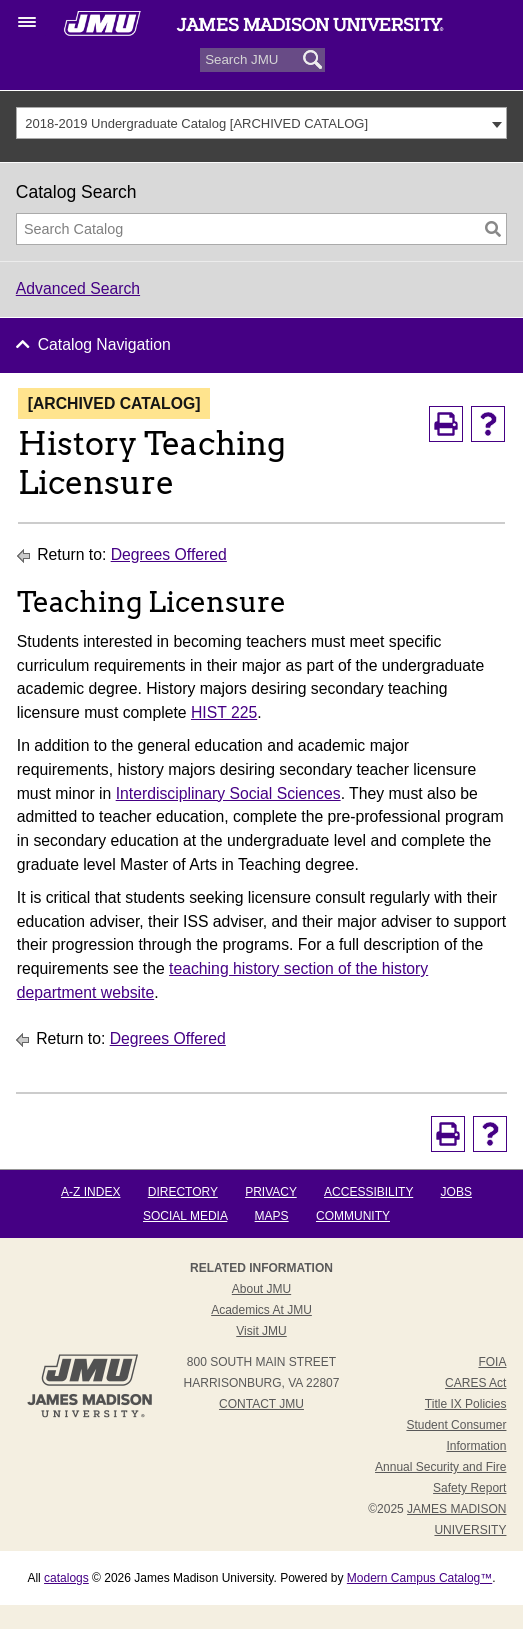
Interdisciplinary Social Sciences (228, 793)
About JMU (261, 1289)
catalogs (66, 1578)
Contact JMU (261, 1404)
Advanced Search (78, 288)
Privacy (271, 1192)
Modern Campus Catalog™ (419, 1578)
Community (353, 1216)
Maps (272, 1216)
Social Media (185, 1216)
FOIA (492, 1362)
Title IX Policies (466, 1404)
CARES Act (475, 1383)
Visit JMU (261, 1331)
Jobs (456, 1192)
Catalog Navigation (104, 344)
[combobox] (262, 123)
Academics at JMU (261, 1310)
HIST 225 (224, 712)
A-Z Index (90, 1192)
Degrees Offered (169, 554)
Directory (183, 1192)
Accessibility (368, 1192)
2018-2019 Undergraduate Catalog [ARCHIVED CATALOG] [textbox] (196, 123)
